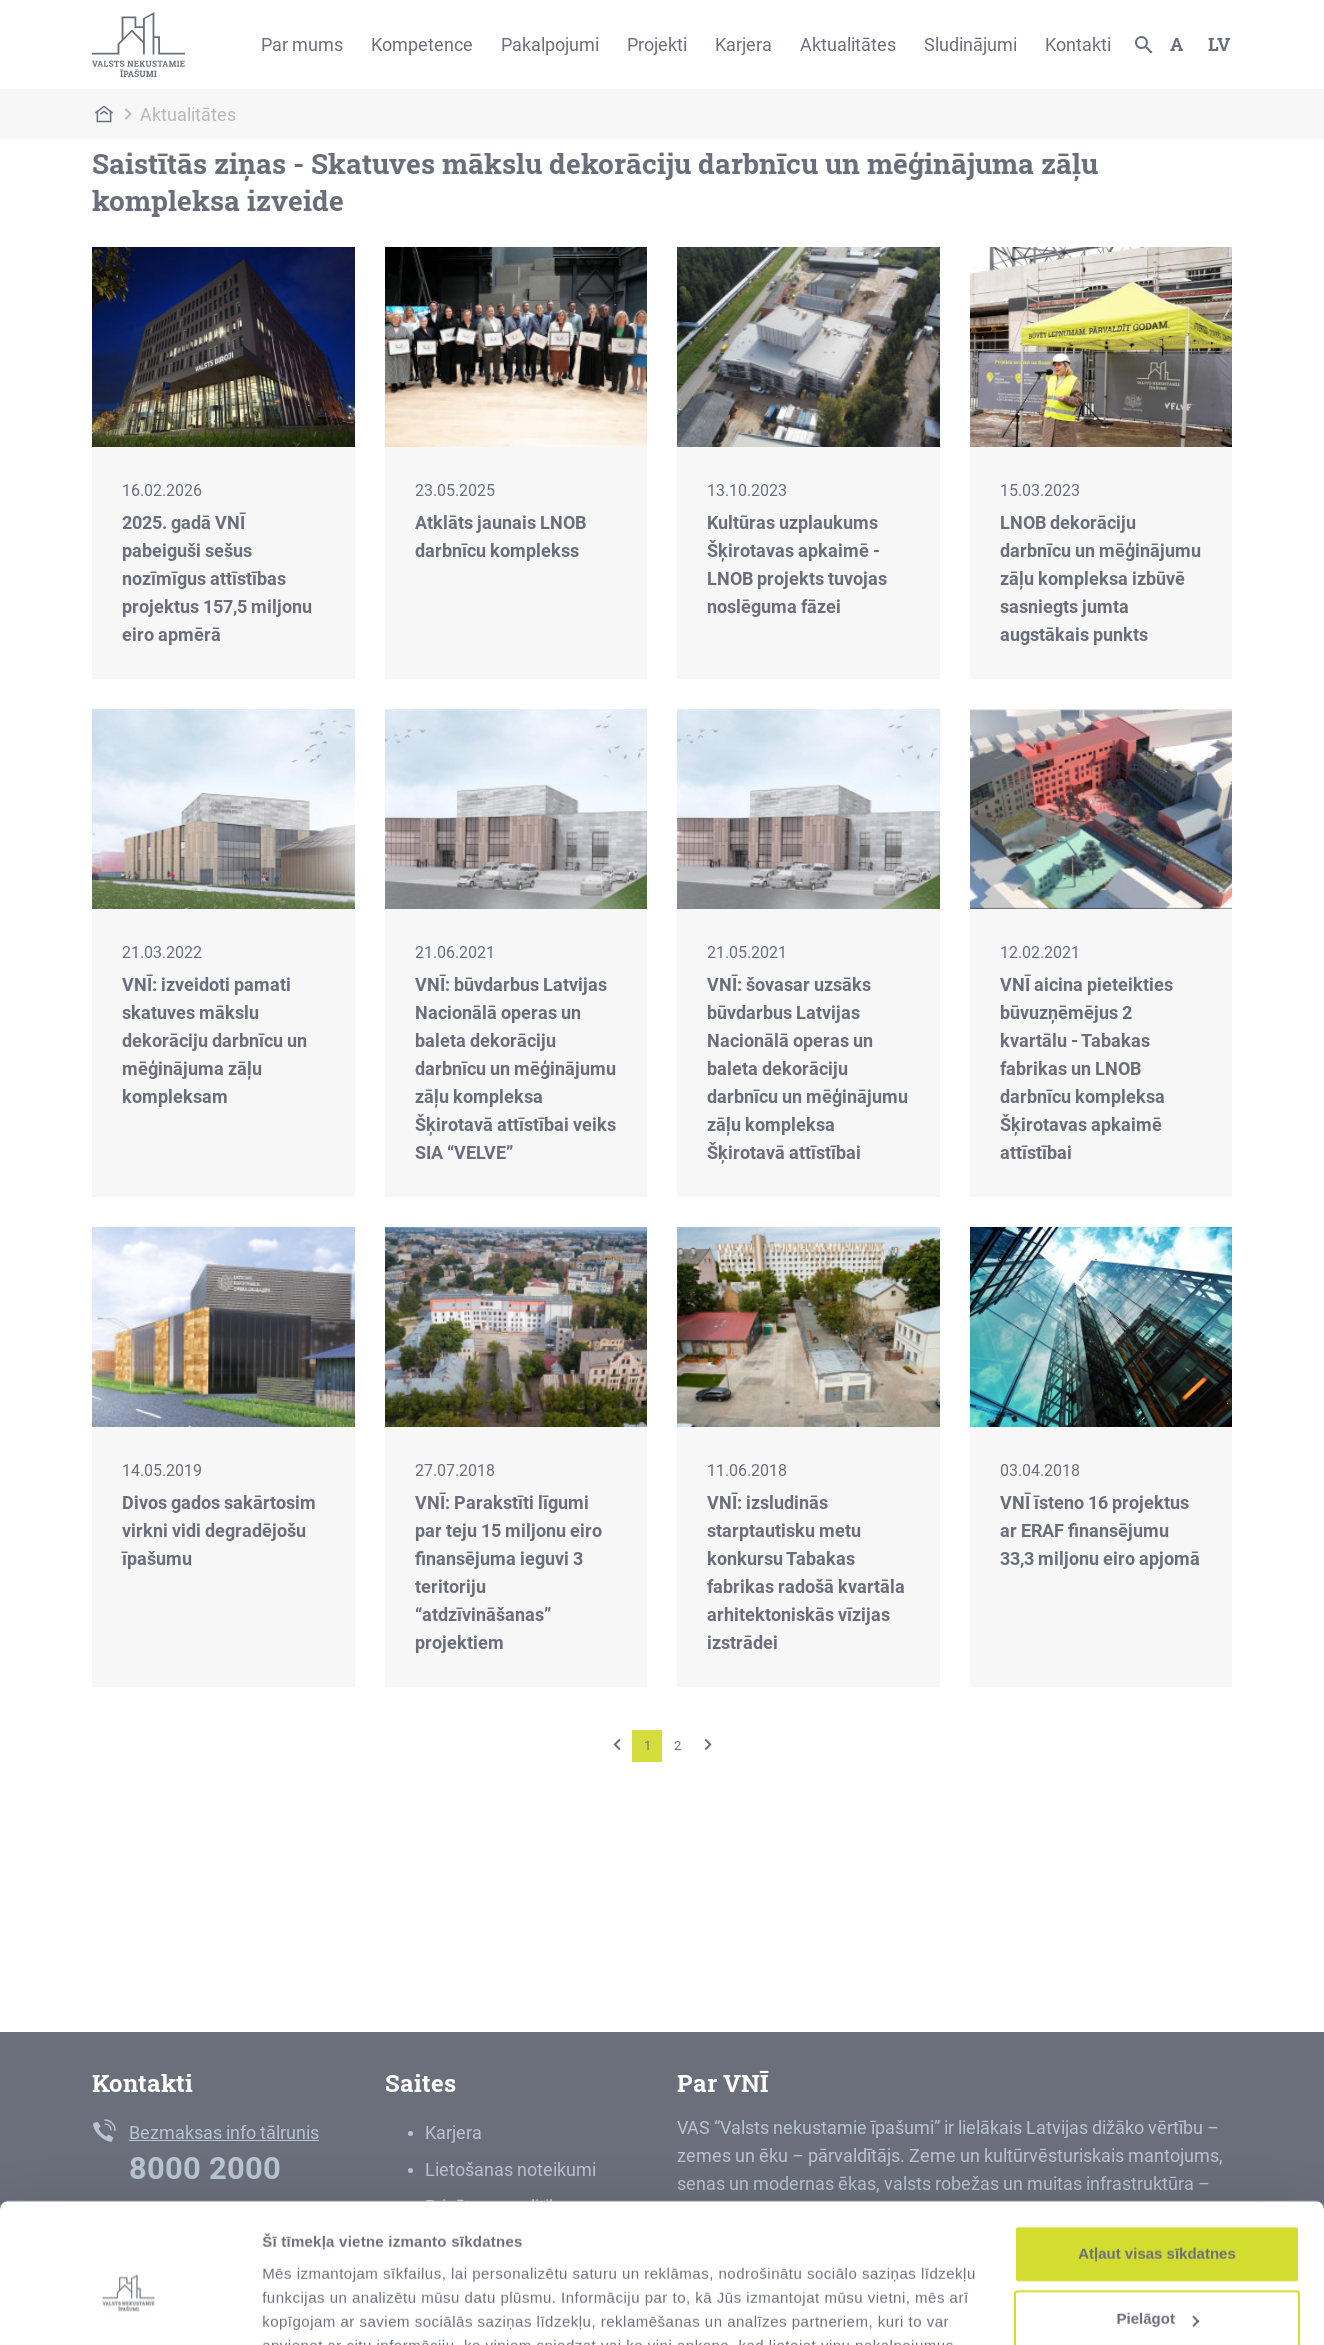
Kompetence (422, 44)
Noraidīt (1157, 2289)
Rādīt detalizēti (315, 2305)
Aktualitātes (848, 44)
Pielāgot (1158, 2223)
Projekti (657, 44)
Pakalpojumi (550, 44)
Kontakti (1078, 44)
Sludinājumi (970, 44)
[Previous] (617, 1744)
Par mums (302, 44)
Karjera (743, 44)
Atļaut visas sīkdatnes (1157, 2158)
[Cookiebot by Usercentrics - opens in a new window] (129, 2306)
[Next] (708, 1744)
